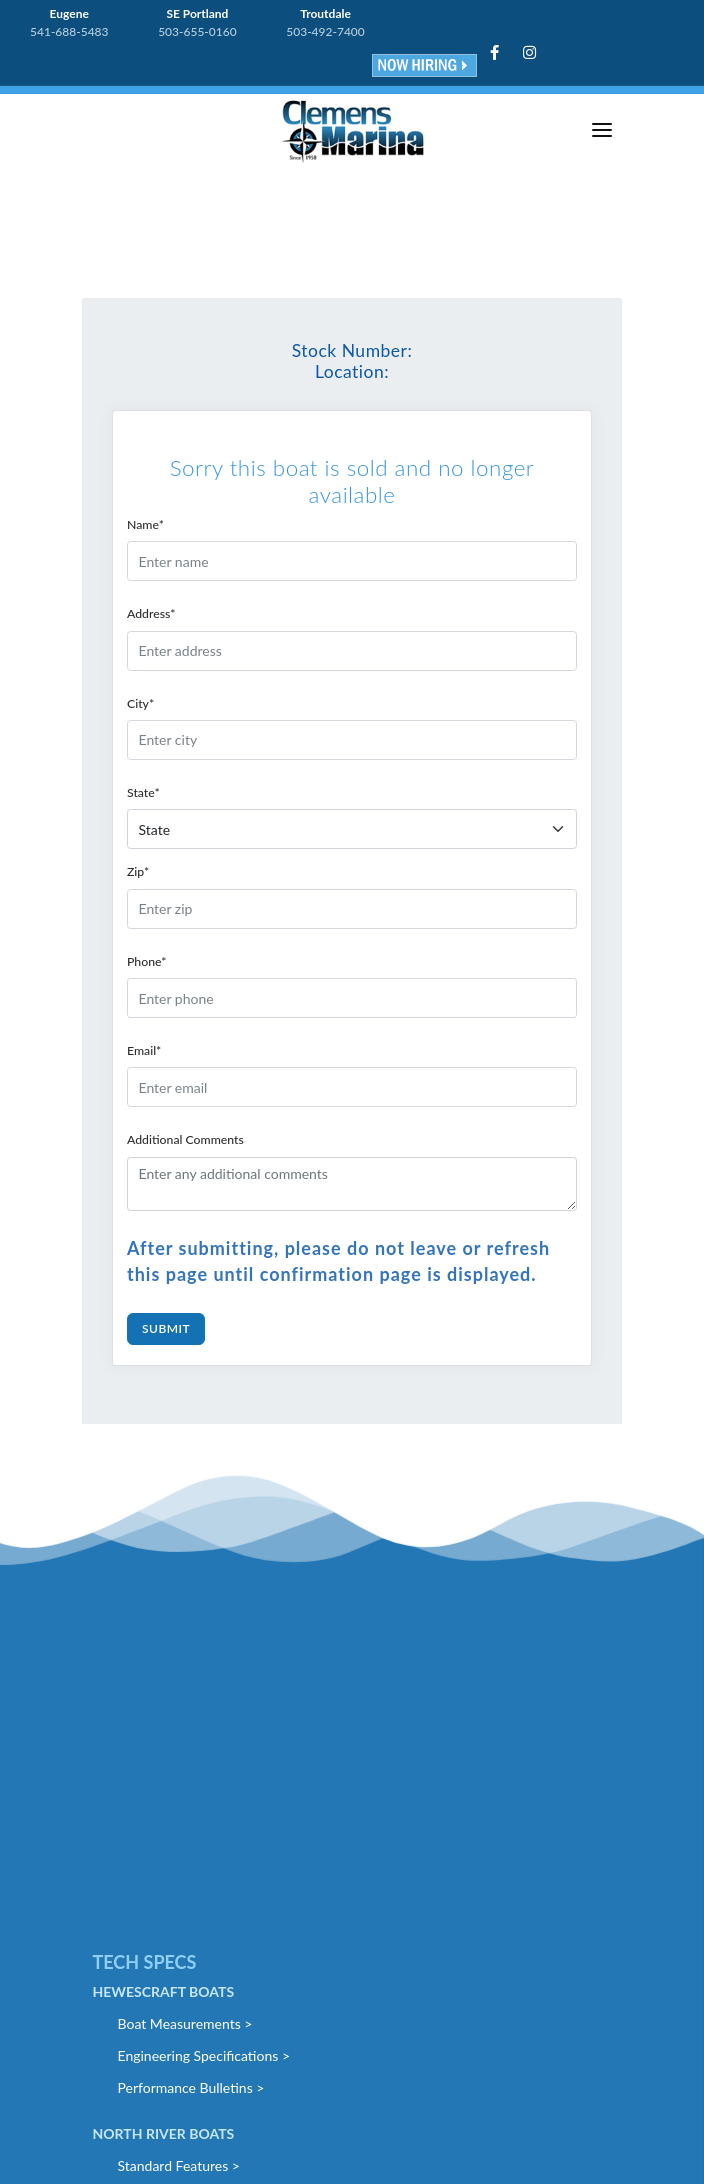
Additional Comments (185, 1139)
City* (140, 703)
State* (143, 792)
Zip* (138, 871)
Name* (145, 524)
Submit (166, 1328)
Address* (151, 613)
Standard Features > (179, 2165)
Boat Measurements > (185, 2023)
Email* (144, 1050)
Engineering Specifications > (204, 2055)
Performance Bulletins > (191, 2087)
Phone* (146, 961)
